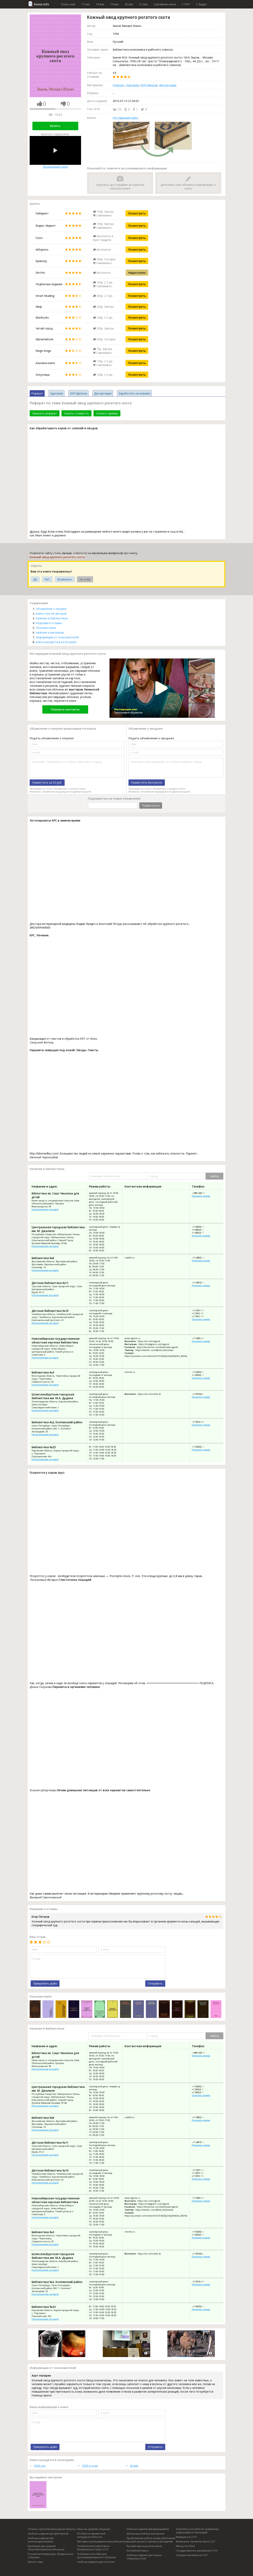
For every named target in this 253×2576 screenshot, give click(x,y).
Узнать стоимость (76, 413)
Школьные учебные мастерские (145, 2533)
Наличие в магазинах (50, 632)
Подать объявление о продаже (151, 738)
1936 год (39, 2466)
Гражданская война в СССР (192, 2555)
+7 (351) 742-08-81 (201, 1313)
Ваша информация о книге (49, 2407)
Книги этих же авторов (51, 613)
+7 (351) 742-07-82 (201, 1310)
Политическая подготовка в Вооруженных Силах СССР (93, 2547)
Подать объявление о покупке (52, 738)
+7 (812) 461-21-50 (201, 1421)
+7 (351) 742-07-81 (201, 1316)
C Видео (201, 4)
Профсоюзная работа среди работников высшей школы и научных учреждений (150, 2539)
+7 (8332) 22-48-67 (201, 1446)
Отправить (155, 1983)
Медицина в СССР (186, 2537)
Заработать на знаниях (134, 393)
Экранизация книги (55, 152)
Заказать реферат (44, 413)
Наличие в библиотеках (52, 618)
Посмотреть (137, 213)
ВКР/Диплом (148, 85)
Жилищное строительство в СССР (195, 2541)
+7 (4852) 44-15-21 (201, 1257)
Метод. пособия (185, 2546)
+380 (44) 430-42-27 (202, 1192)
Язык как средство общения (93, 2529)
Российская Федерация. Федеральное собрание (50, 2555)
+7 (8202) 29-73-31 (201, 1374)
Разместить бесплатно (146, 782)
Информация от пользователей (57, 637)
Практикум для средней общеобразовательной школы (46, 2547)
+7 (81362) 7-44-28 (201, 1393)
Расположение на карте (45, 1209)
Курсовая (132, 85)
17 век (85, 4)
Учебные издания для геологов (95, 2562)
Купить (55, 126)
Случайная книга (165, 4)
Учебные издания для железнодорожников (41, 2539)
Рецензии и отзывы (49, 623)
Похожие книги (46, 628)
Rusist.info (41, 4)
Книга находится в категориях (56, 642)
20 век (129, 4)
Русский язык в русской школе (144, 2546)
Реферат (119, 85)
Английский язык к (137, 2550)
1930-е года (90, 2466)
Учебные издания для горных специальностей (144, 2556)
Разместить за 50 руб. (47, 782)
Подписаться (151, 805)
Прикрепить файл (45, 1983)
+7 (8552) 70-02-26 (201, 1229)
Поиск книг (68, 4)
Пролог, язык (35, 2562)
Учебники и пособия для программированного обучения (96, 2555)
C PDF (186, 4)
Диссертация (167, 85)
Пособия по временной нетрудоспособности (91, 2535)
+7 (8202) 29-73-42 (201, 1372)
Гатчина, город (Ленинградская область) (52, 2529)
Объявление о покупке (51, 609)
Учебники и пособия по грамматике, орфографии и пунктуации (197, 2530)
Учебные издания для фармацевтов (147, 2529)
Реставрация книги (125, 118)
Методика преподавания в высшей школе (101, 2541)
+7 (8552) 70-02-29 (201, 1232)
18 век (100, 4)
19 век (114, 4)
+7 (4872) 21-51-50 (201, 1282)
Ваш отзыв (37, 1937)
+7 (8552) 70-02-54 (201, 1226)
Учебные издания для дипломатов (48, 2533)
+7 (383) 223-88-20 (201, 1338)
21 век (143, 4)
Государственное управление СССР (197, 2550)
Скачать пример (107, 413)
